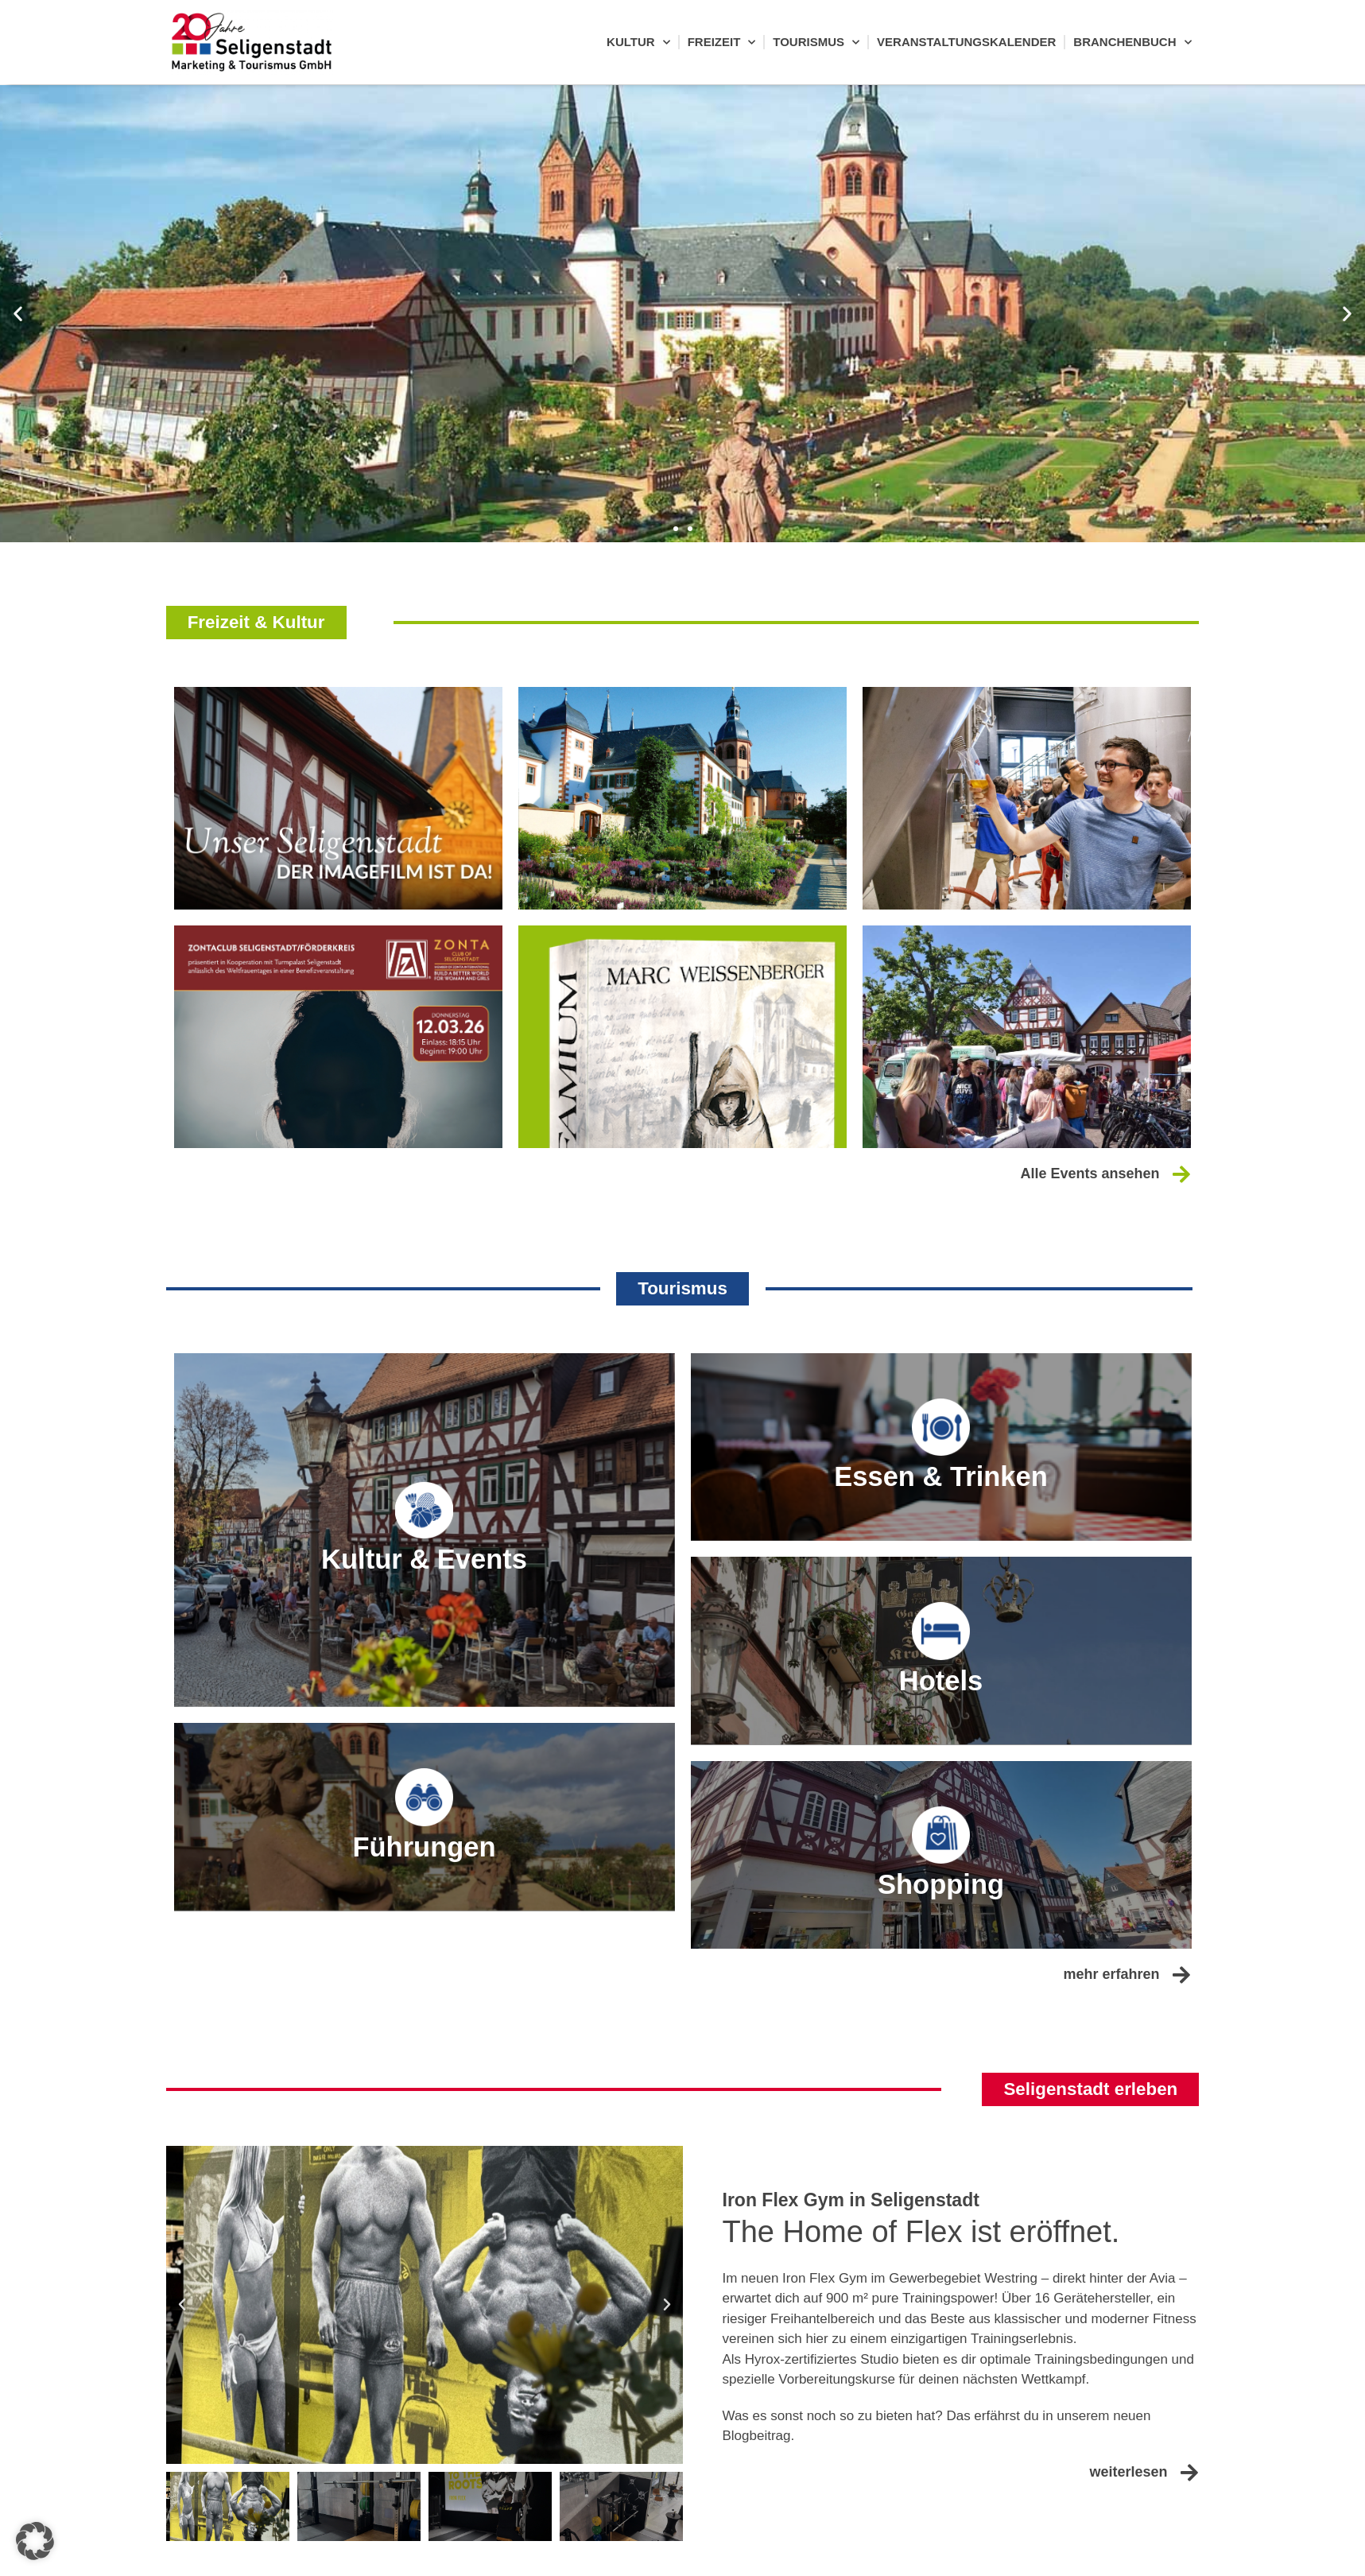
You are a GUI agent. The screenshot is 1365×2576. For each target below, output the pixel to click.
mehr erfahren (1111, 2058)
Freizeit (722, 42)
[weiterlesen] (1190, 2558)
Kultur (638, 42)
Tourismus (816, 42)
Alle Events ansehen (1089, 1176)
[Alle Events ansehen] (1181, 1176)
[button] (18, 314)
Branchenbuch (1132, 42)
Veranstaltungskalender (966, 41)
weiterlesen (1128, 2558)
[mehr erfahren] (1182, 2059)
